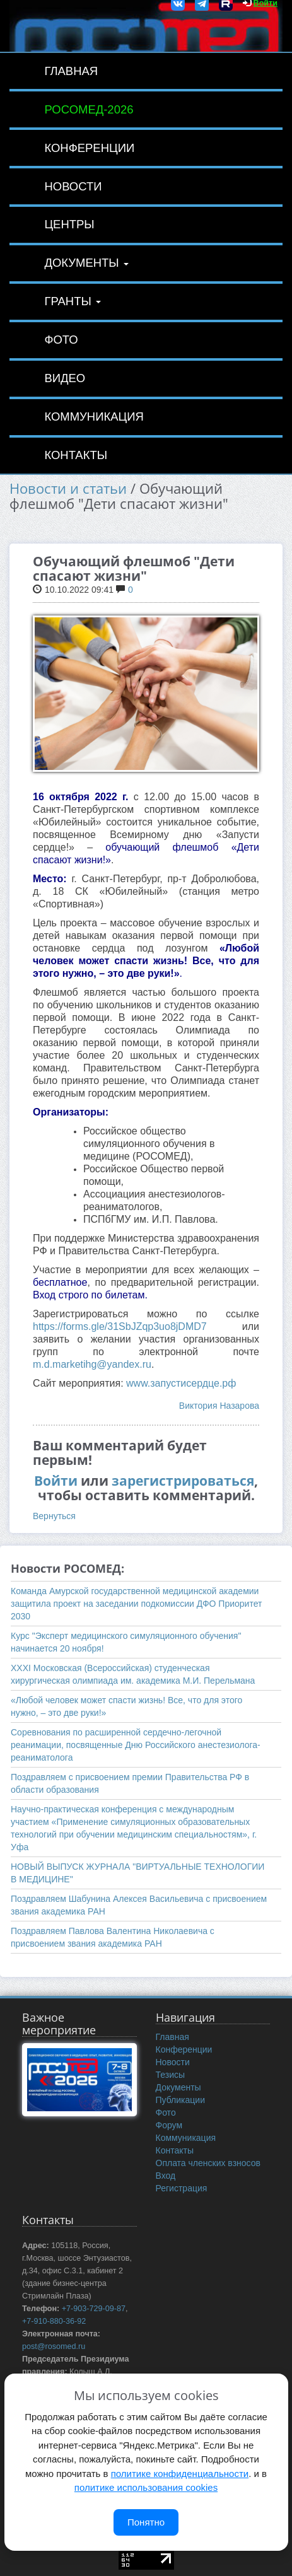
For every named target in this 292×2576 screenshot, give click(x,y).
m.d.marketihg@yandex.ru (92, 1364)
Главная (71, 71)
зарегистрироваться (183, 1480)
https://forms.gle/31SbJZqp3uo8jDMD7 (120, 1326)
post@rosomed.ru (53, 2346)
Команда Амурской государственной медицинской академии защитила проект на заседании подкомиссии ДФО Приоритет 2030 (136, 1603)
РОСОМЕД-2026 (88, 109)
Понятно (146, 2522)
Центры (69, 224)
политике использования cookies (146, 2487)
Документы (86, 262)
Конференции (89, 147)
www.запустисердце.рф (181, 1383)
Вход (166, 2176)
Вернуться (54, 1516)
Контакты (75, 455)
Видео (64, 378)
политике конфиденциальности (179, 2473)
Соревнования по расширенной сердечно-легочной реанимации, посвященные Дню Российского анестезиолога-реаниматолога (135, 1745)
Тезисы (170, 2075)
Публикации (180, 2100)
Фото (61, 339)
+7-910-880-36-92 (54, 2321)
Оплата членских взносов (208, 2163)
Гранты (72, 301)
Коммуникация (93, 416)
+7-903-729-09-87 (94, 2308)
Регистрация (181, 2188)
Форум (169, 2125)
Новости (73, 186)
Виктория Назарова (219, 1406)
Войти (56, 1480)
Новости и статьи (68, 488)
